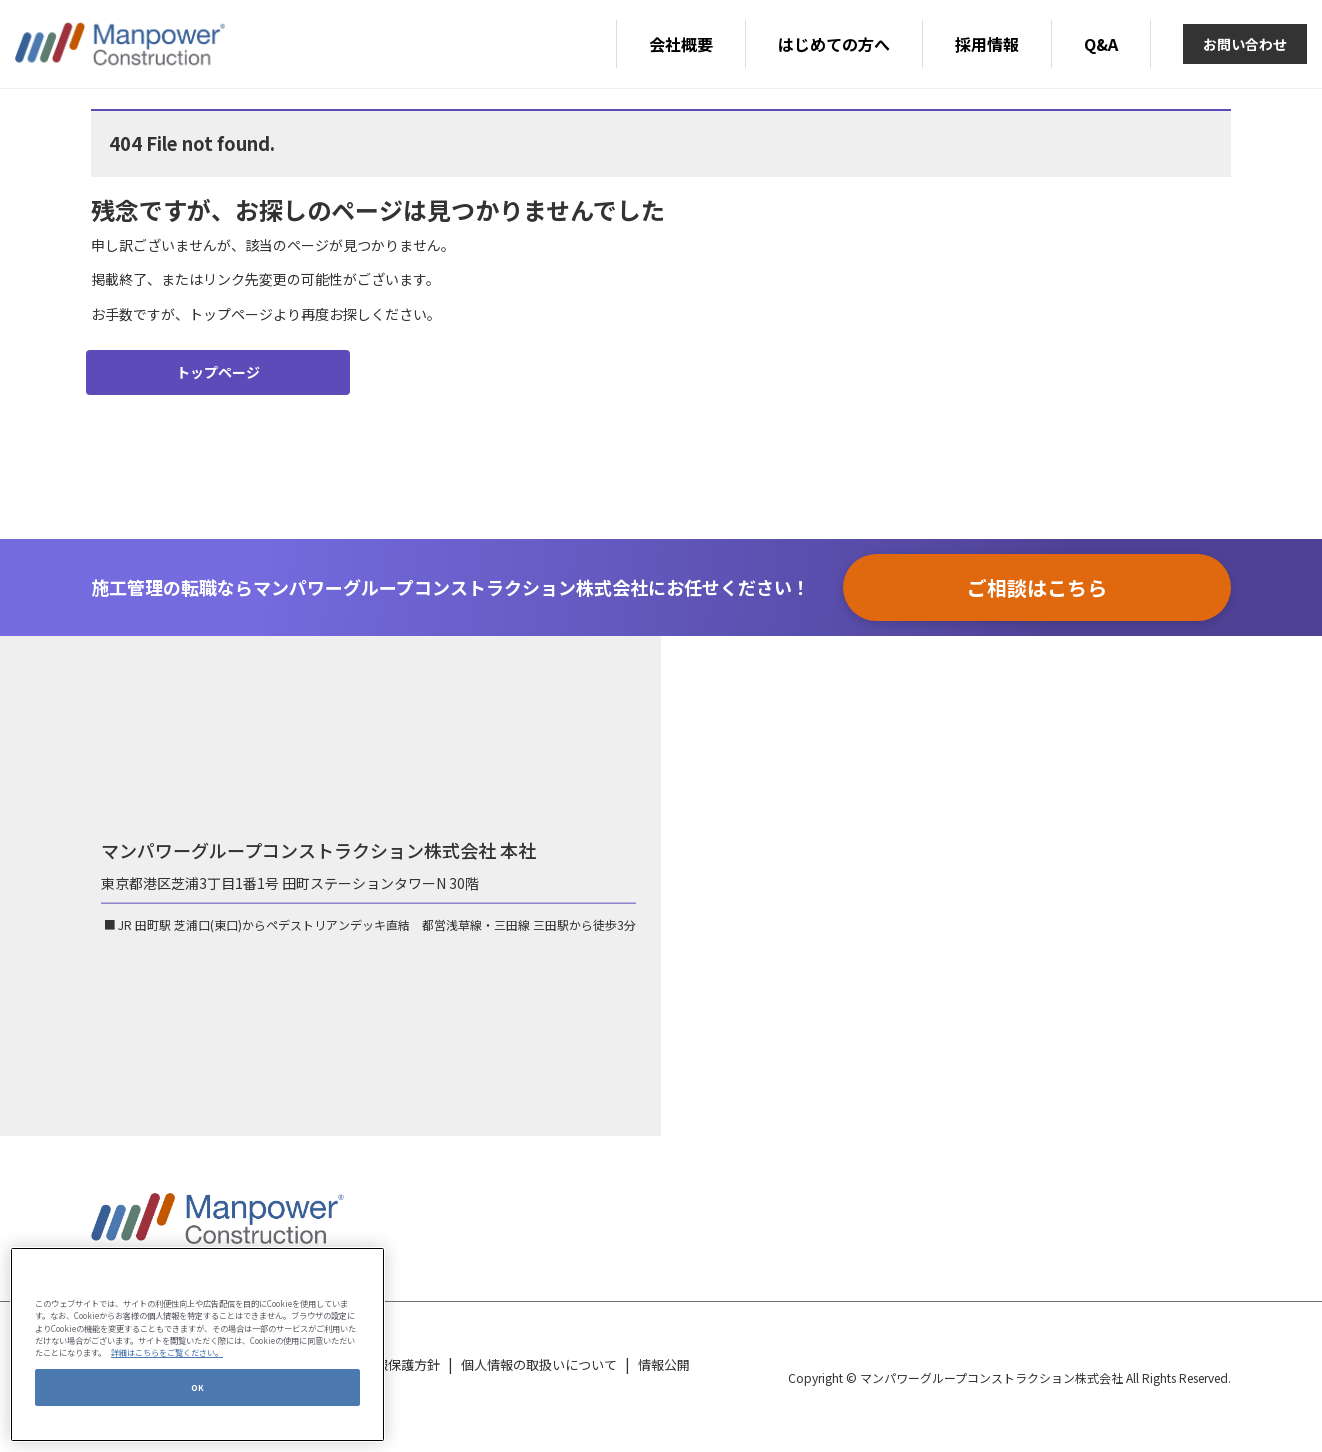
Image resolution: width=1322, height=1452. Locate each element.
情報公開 (664, 1364)
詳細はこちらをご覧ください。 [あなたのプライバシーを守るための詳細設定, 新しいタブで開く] (167, 1352)
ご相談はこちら (1037, 587)
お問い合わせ (1245, 44)
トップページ (218, 372)
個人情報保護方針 (388, 1364)
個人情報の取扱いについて (539, 1364)
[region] (197, 1344)
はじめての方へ (834, 44)
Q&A (1101, 44)
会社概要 (681, 44)
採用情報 (987, 44)
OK (198, 1387)
